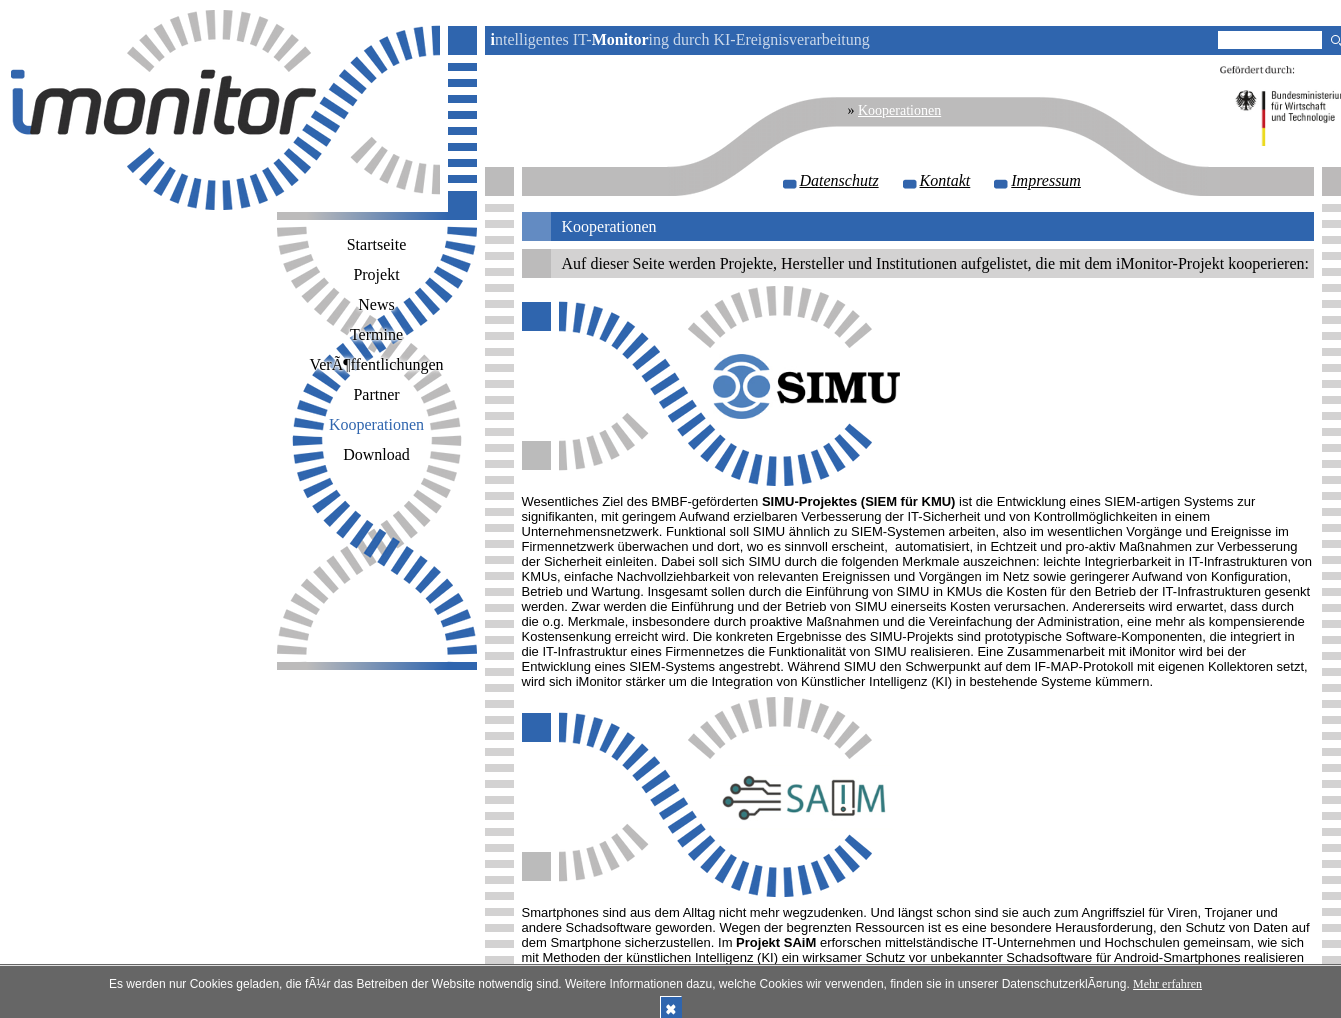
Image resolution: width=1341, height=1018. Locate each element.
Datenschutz (839, 180)
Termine (376, 334)
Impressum (1046, 180)
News (376, 304)
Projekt (376, 274)
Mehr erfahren (1167, 984)
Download (376, 454)
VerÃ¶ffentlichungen (376, 364)
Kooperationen (899, 110)
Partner (376, 394)
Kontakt (945, 180)
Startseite (377, 244)
